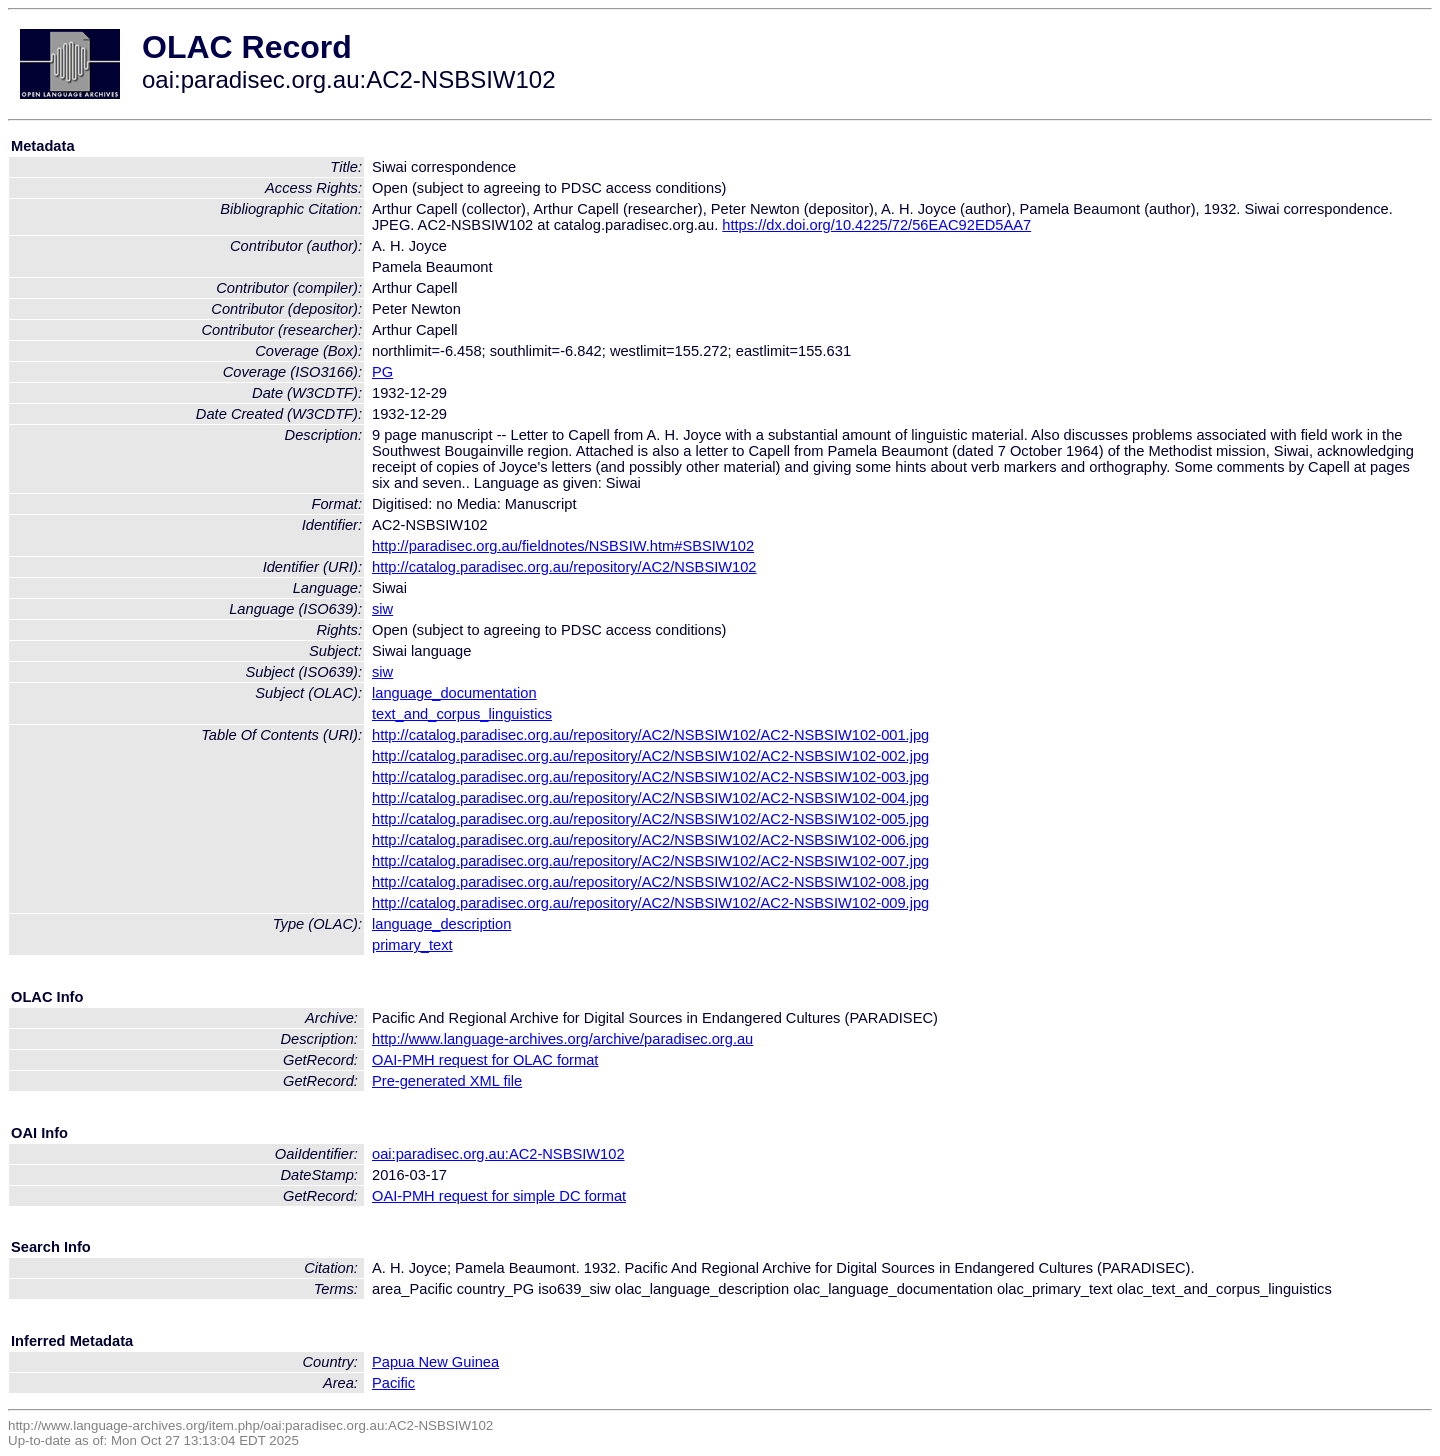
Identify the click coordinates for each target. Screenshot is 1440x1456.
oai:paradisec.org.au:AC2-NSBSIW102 (498, 1154)
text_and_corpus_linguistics (462, 714)
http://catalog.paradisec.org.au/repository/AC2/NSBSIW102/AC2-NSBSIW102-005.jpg (650, 819)
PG (382, 372)
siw (382, 609)
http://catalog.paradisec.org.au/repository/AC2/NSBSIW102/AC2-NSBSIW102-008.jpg (650, 882)
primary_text (412, 945)
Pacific (393, 1383)
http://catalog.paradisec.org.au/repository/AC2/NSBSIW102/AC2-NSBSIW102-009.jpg (650, 903)
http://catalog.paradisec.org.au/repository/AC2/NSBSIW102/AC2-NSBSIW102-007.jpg (650, 861)
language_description (441, 924)
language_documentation (454, 693)
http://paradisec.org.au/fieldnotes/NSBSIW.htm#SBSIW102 (563, 546)
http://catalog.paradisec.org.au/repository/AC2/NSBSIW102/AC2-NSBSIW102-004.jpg (650, 798)
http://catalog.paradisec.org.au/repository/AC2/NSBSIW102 (564, 567)
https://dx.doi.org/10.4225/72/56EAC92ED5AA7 (876, 225)
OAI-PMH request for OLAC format (485, 1060)
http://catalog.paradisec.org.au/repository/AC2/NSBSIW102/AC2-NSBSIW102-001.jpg (650, 735)
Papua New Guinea (435, 1362)
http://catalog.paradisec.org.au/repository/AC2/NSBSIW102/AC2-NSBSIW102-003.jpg (650, 777)
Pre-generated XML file (447, 1081)
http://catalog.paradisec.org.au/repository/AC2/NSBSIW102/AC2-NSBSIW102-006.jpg (650, 840)
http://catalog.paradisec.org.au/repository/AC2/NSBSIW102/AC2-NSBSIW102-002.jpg (650, 756)
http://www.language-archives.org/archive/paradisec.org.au (562, 1039)
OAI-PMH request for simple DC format (499, 1196)
